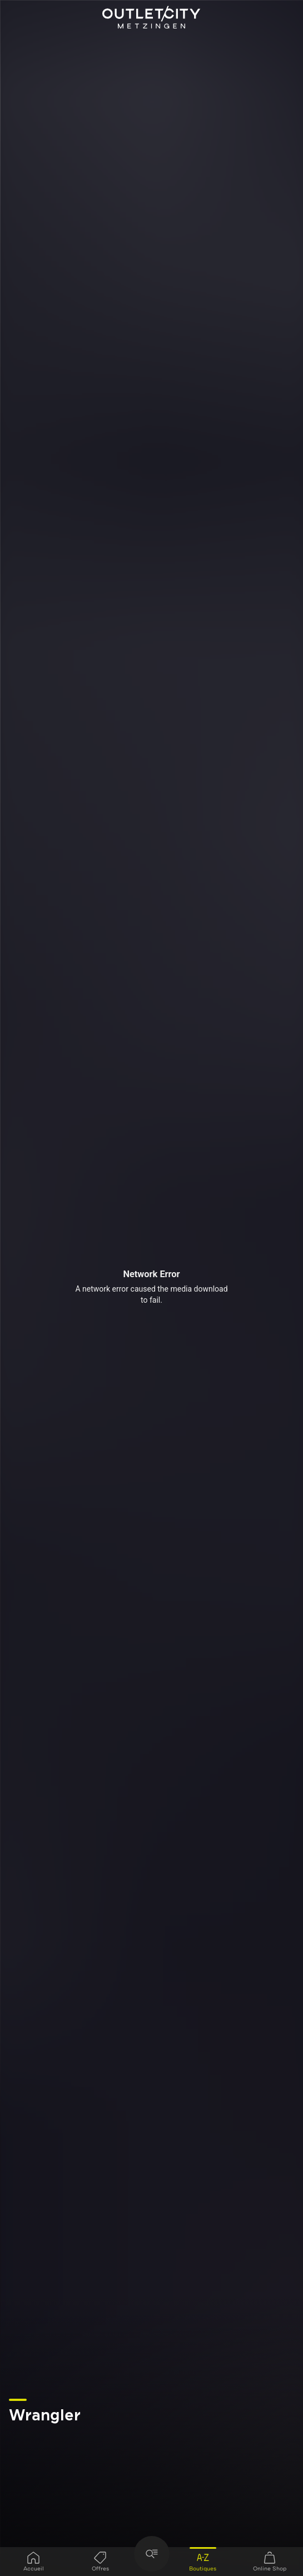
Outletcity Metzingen (152, 17)
